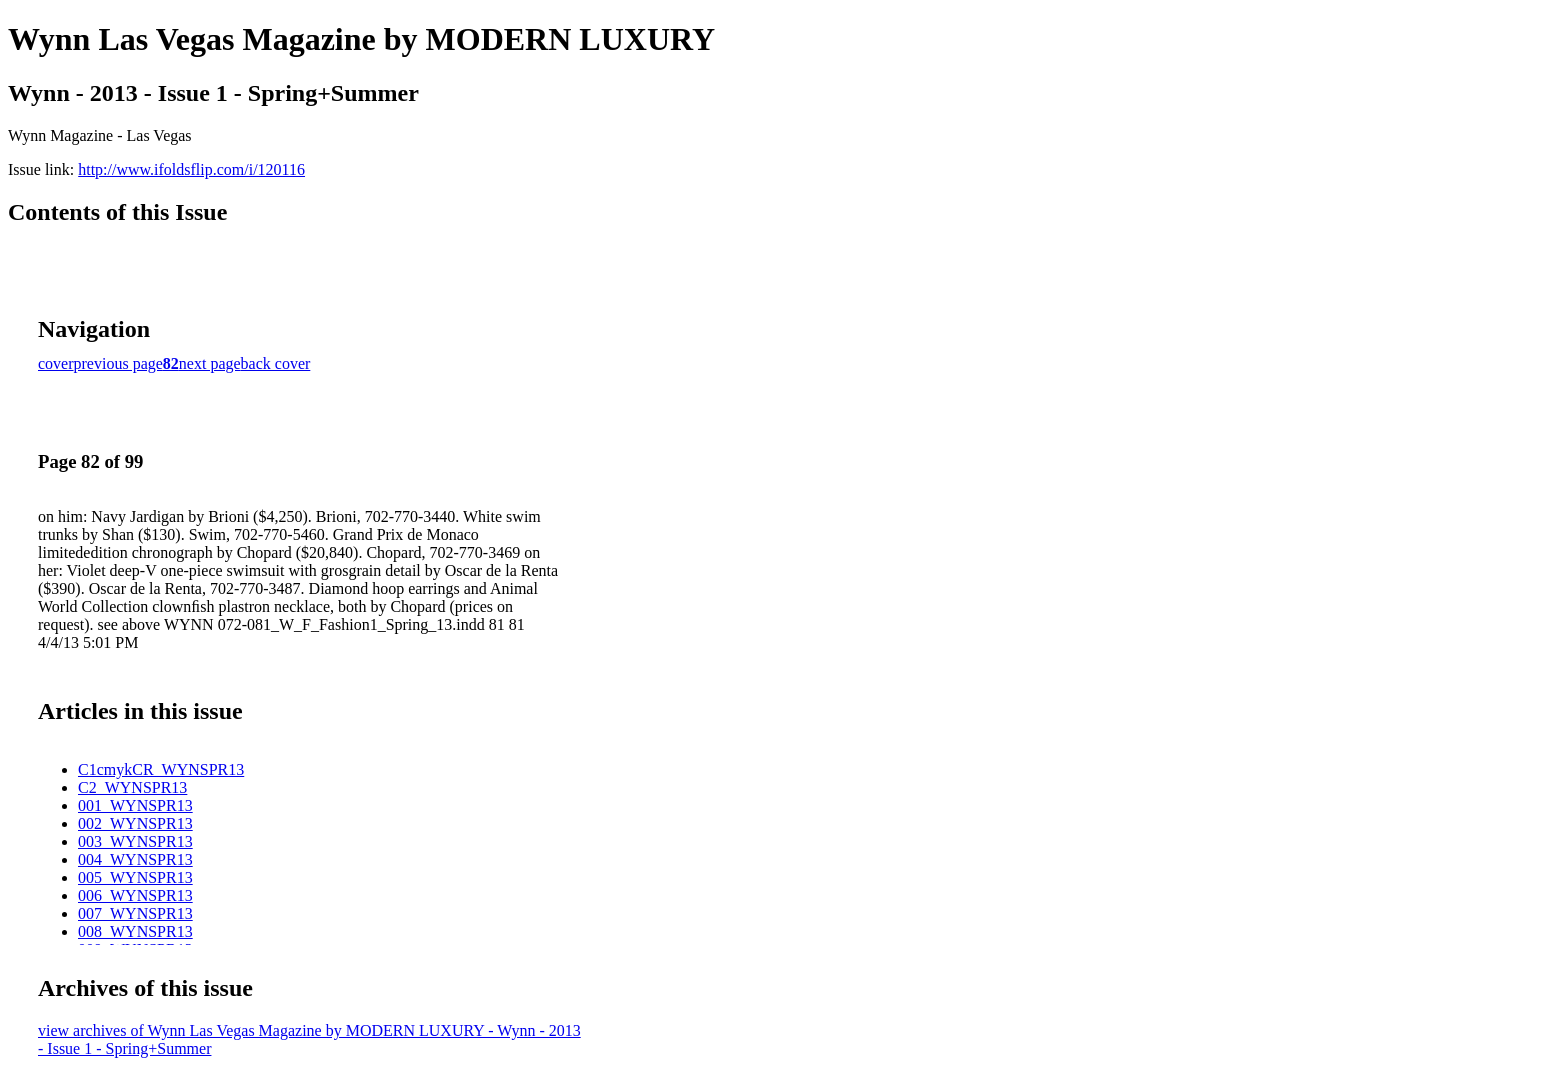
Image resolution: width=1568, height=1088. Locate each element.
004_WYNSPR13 (135, 859)
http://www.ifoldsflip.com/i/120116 (191, 169)
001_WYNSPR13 (135, 805)
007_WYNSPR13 (135, 913)
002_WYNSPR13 (135, 823)
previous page (118, 363)
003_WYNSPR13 (135, 841)
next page (210, 363)
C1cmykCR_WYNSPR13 (161, 769)
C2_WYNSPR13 (132, 787)
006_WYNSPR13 (135, 895)
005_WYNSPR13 (135, 877)
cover (56, 363)
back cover (276, 363)
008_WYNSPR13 (135, 931)
